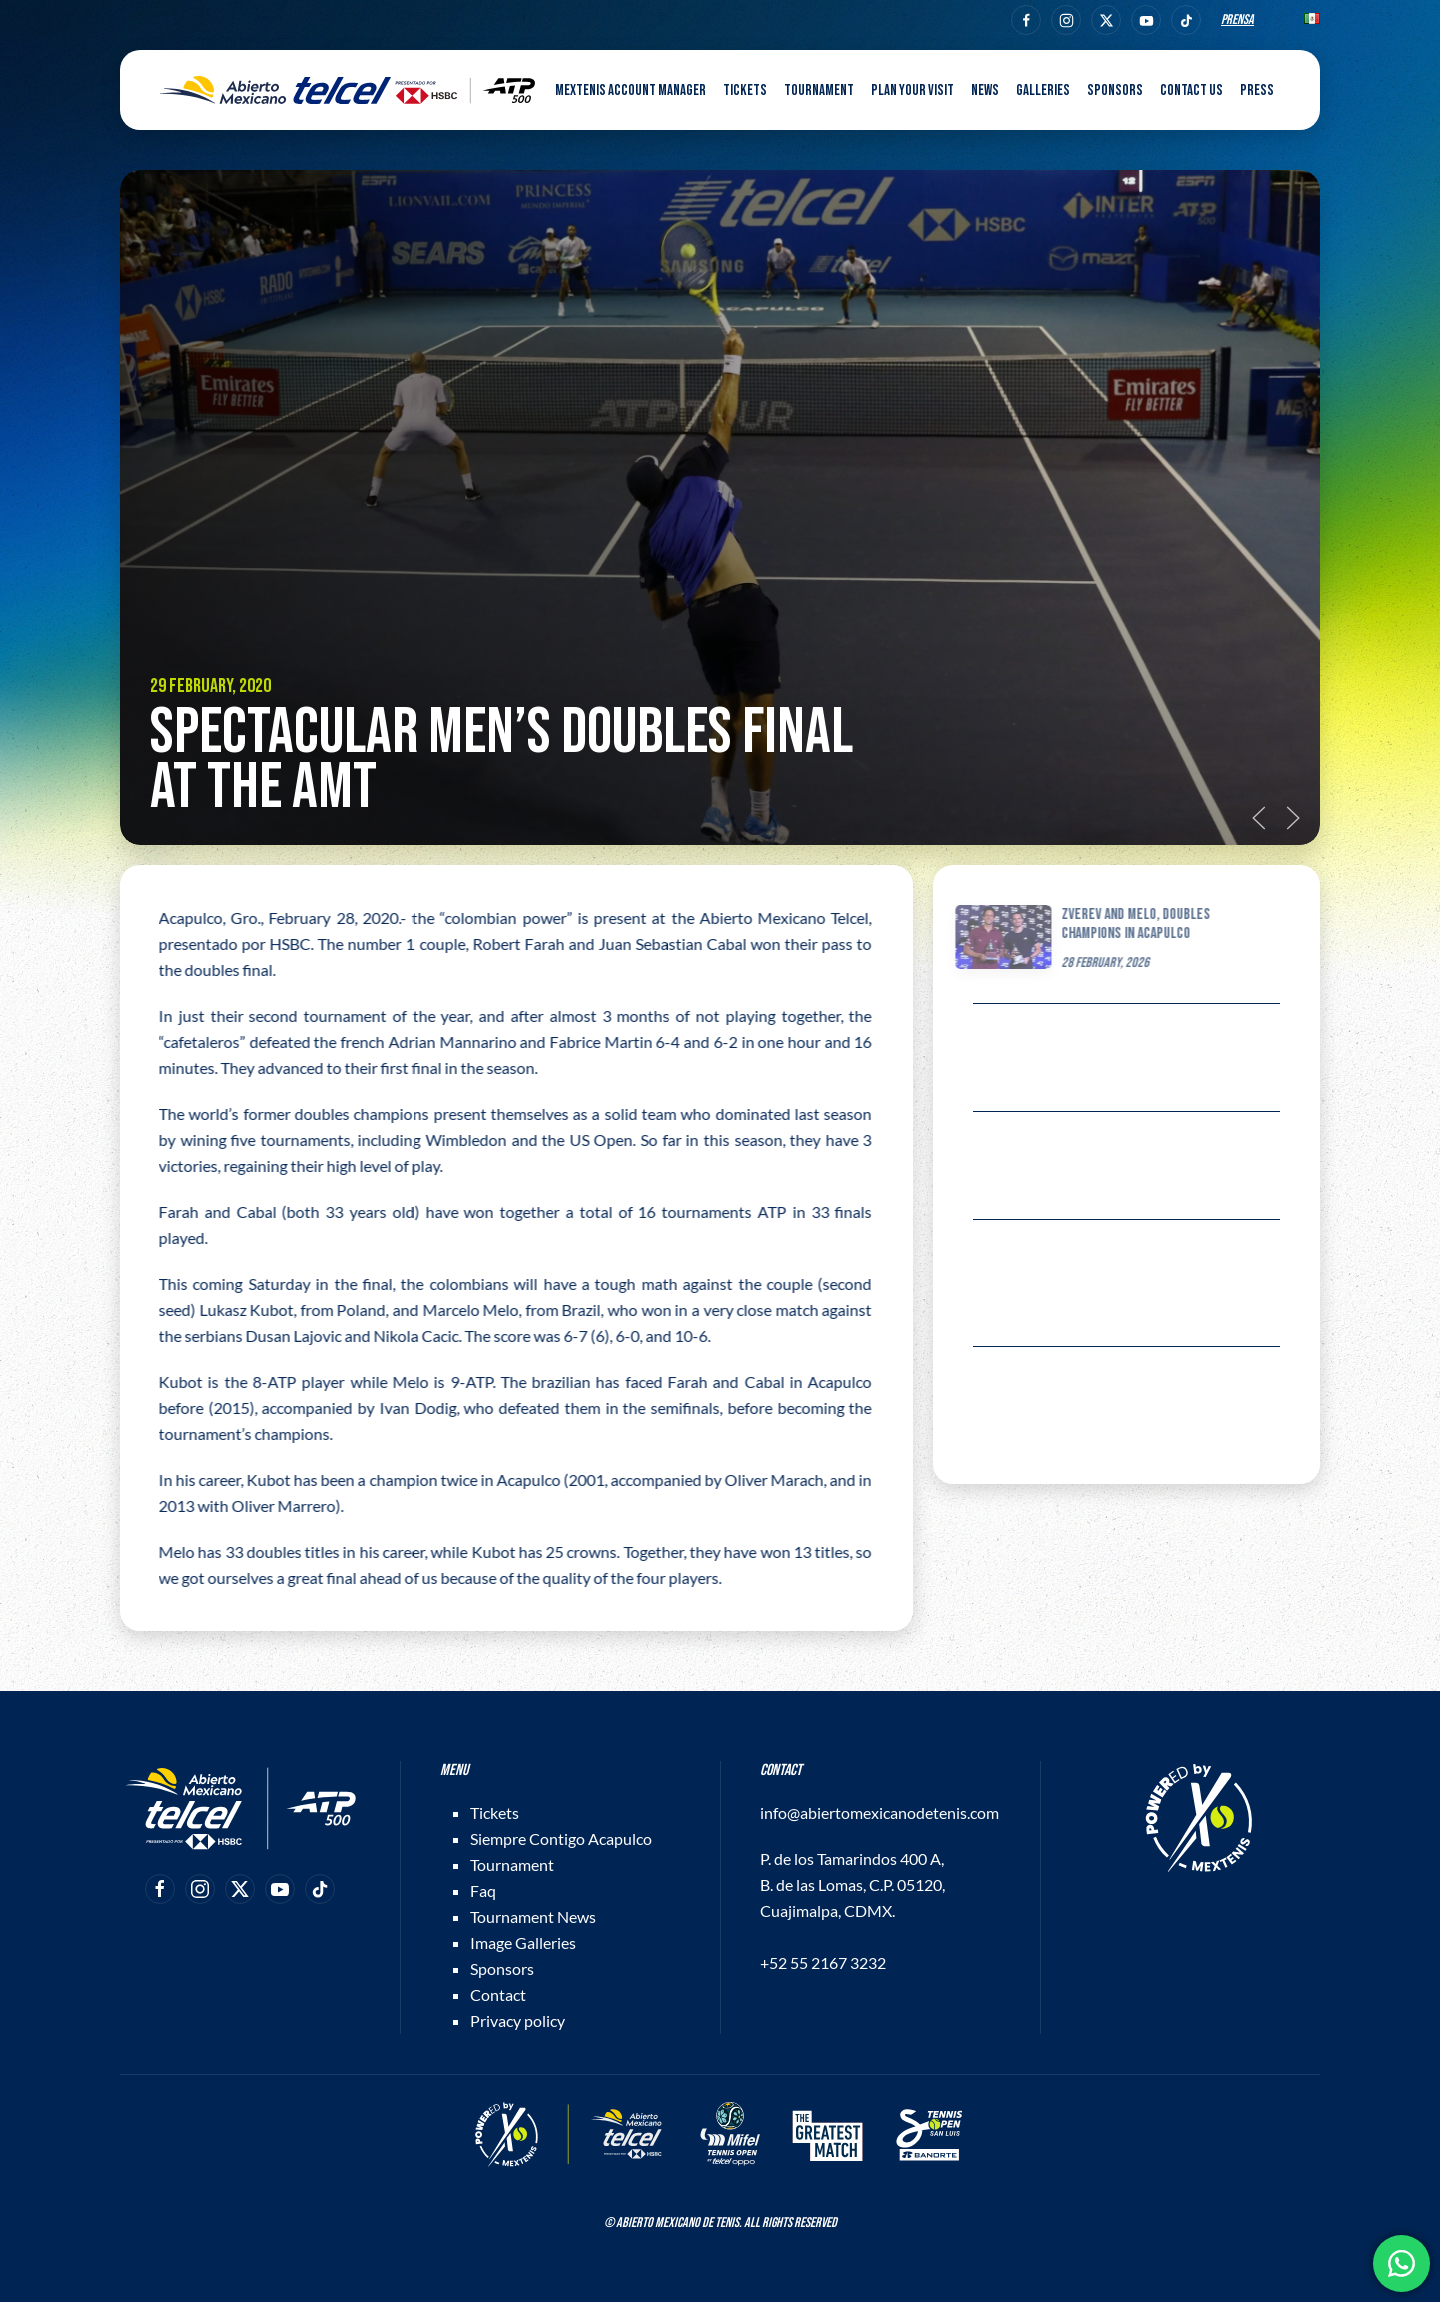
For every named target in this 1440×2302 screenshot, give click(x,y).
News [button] (985, 90)
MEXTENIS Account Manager (630, 90)
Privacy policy (517, 2020)
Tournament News (533, 1916)
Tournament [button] (819, 90)
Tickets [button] (745, 90)
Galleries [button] (1043, 90)
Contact (498, 1994)
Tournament (512, 1864)
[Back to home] (347, 90)
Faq (483, 1890)
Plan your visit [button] (912, 90)
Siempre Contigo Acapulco (561, 1838)
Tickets (494, 1812)
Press (1257, 90)
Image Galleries (523, 1942)
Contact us (1191, 90)
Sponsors (1115, 90)
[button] (1259, 818)
